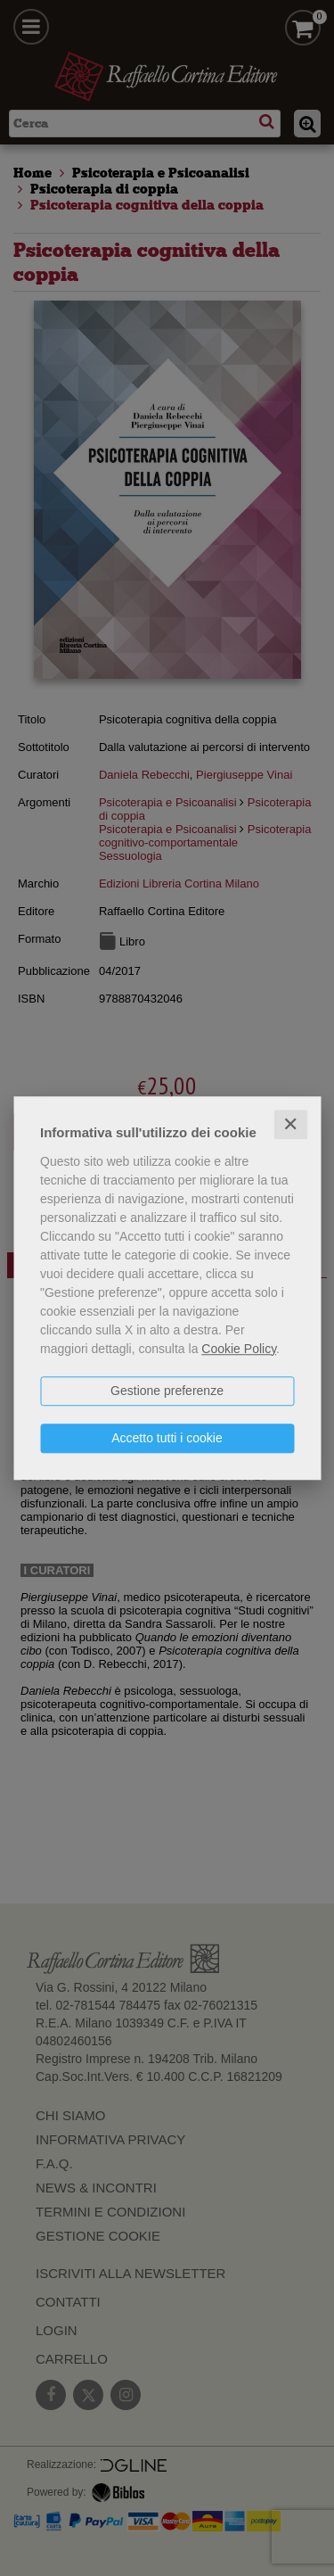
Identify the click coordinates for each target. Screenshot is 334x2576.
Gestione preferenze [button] (167, 1390)
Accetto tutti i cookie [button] (167, 1438)
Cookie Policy (238, 1349)
